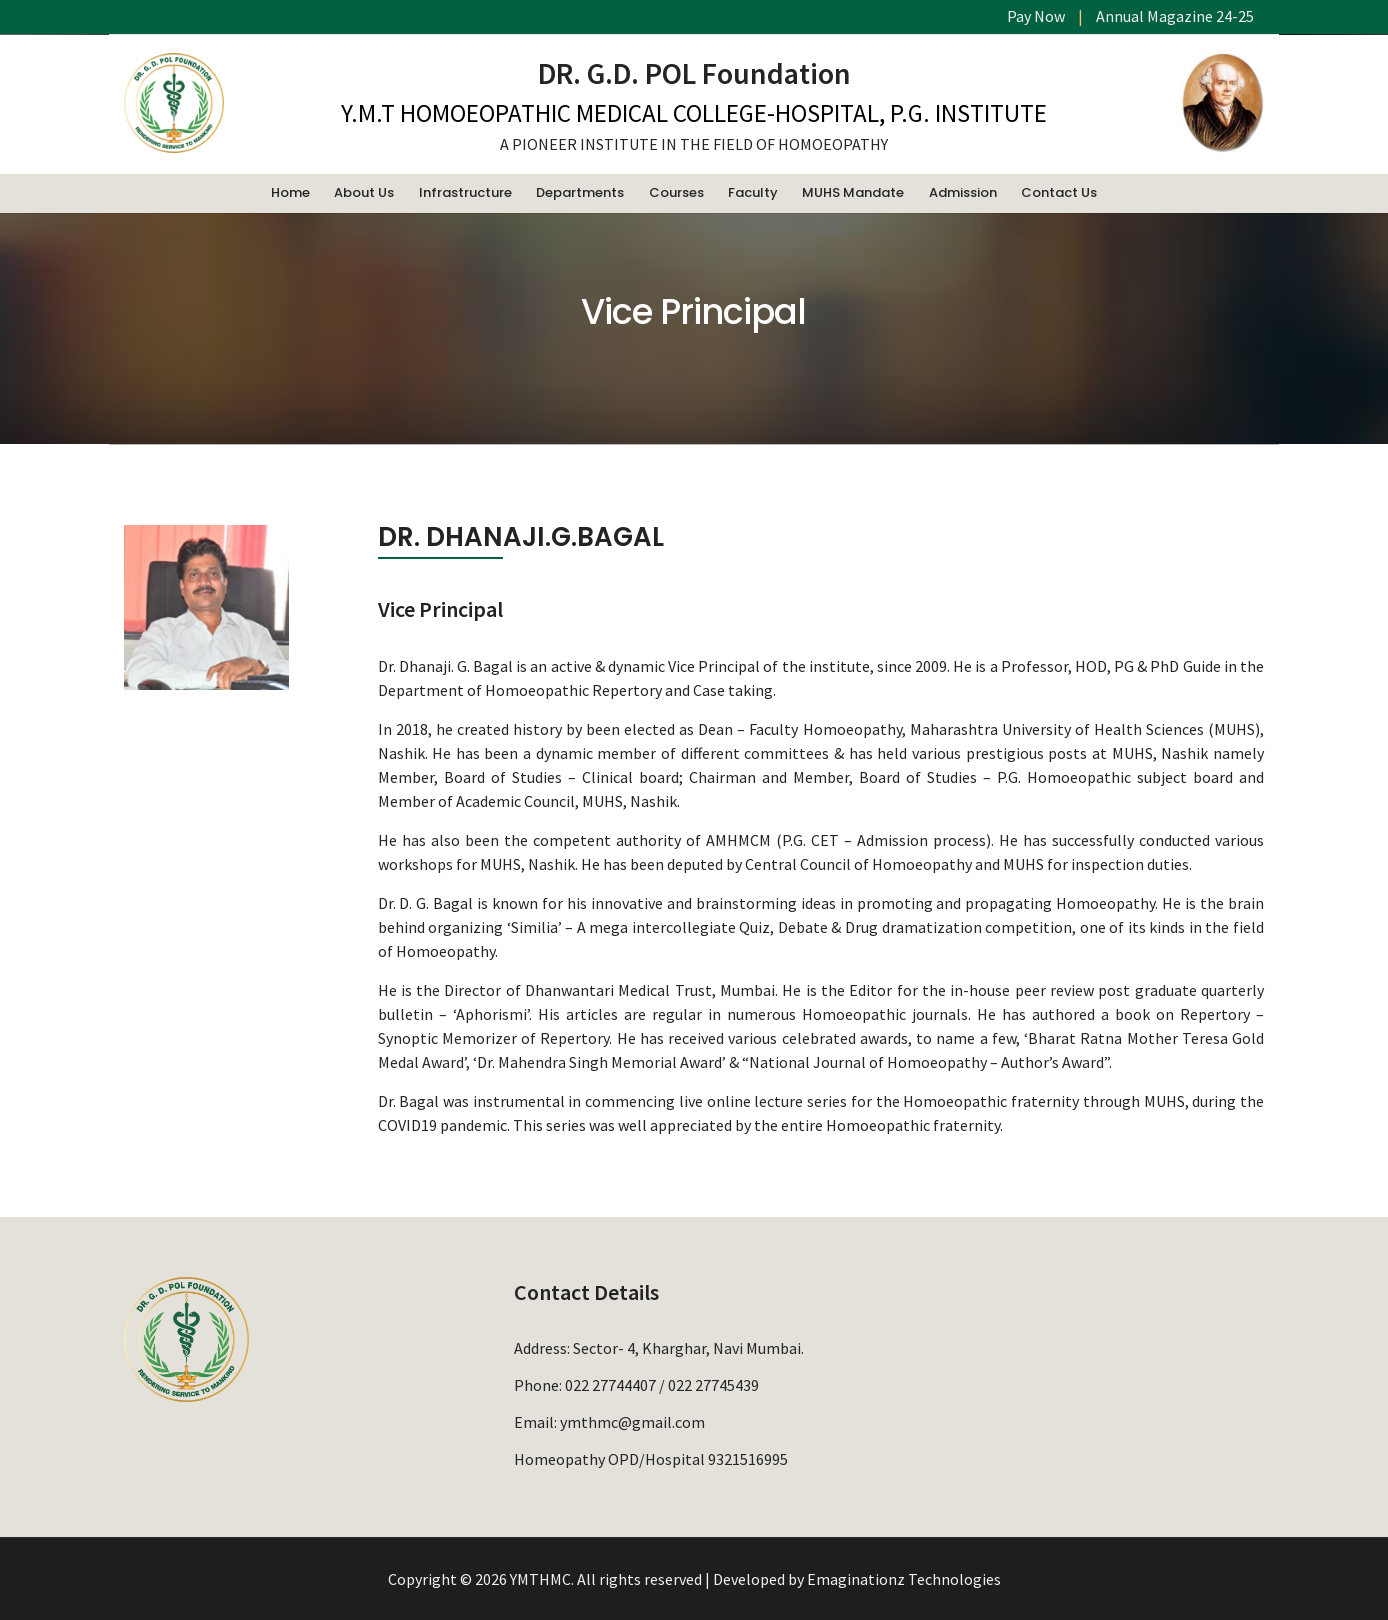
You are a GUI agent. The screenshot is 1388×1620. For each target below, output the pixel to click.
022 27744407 (610, 1385)
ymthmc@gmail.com (632, 1422)
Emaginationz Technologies (904, 1579)
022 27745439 (713, 1385)
